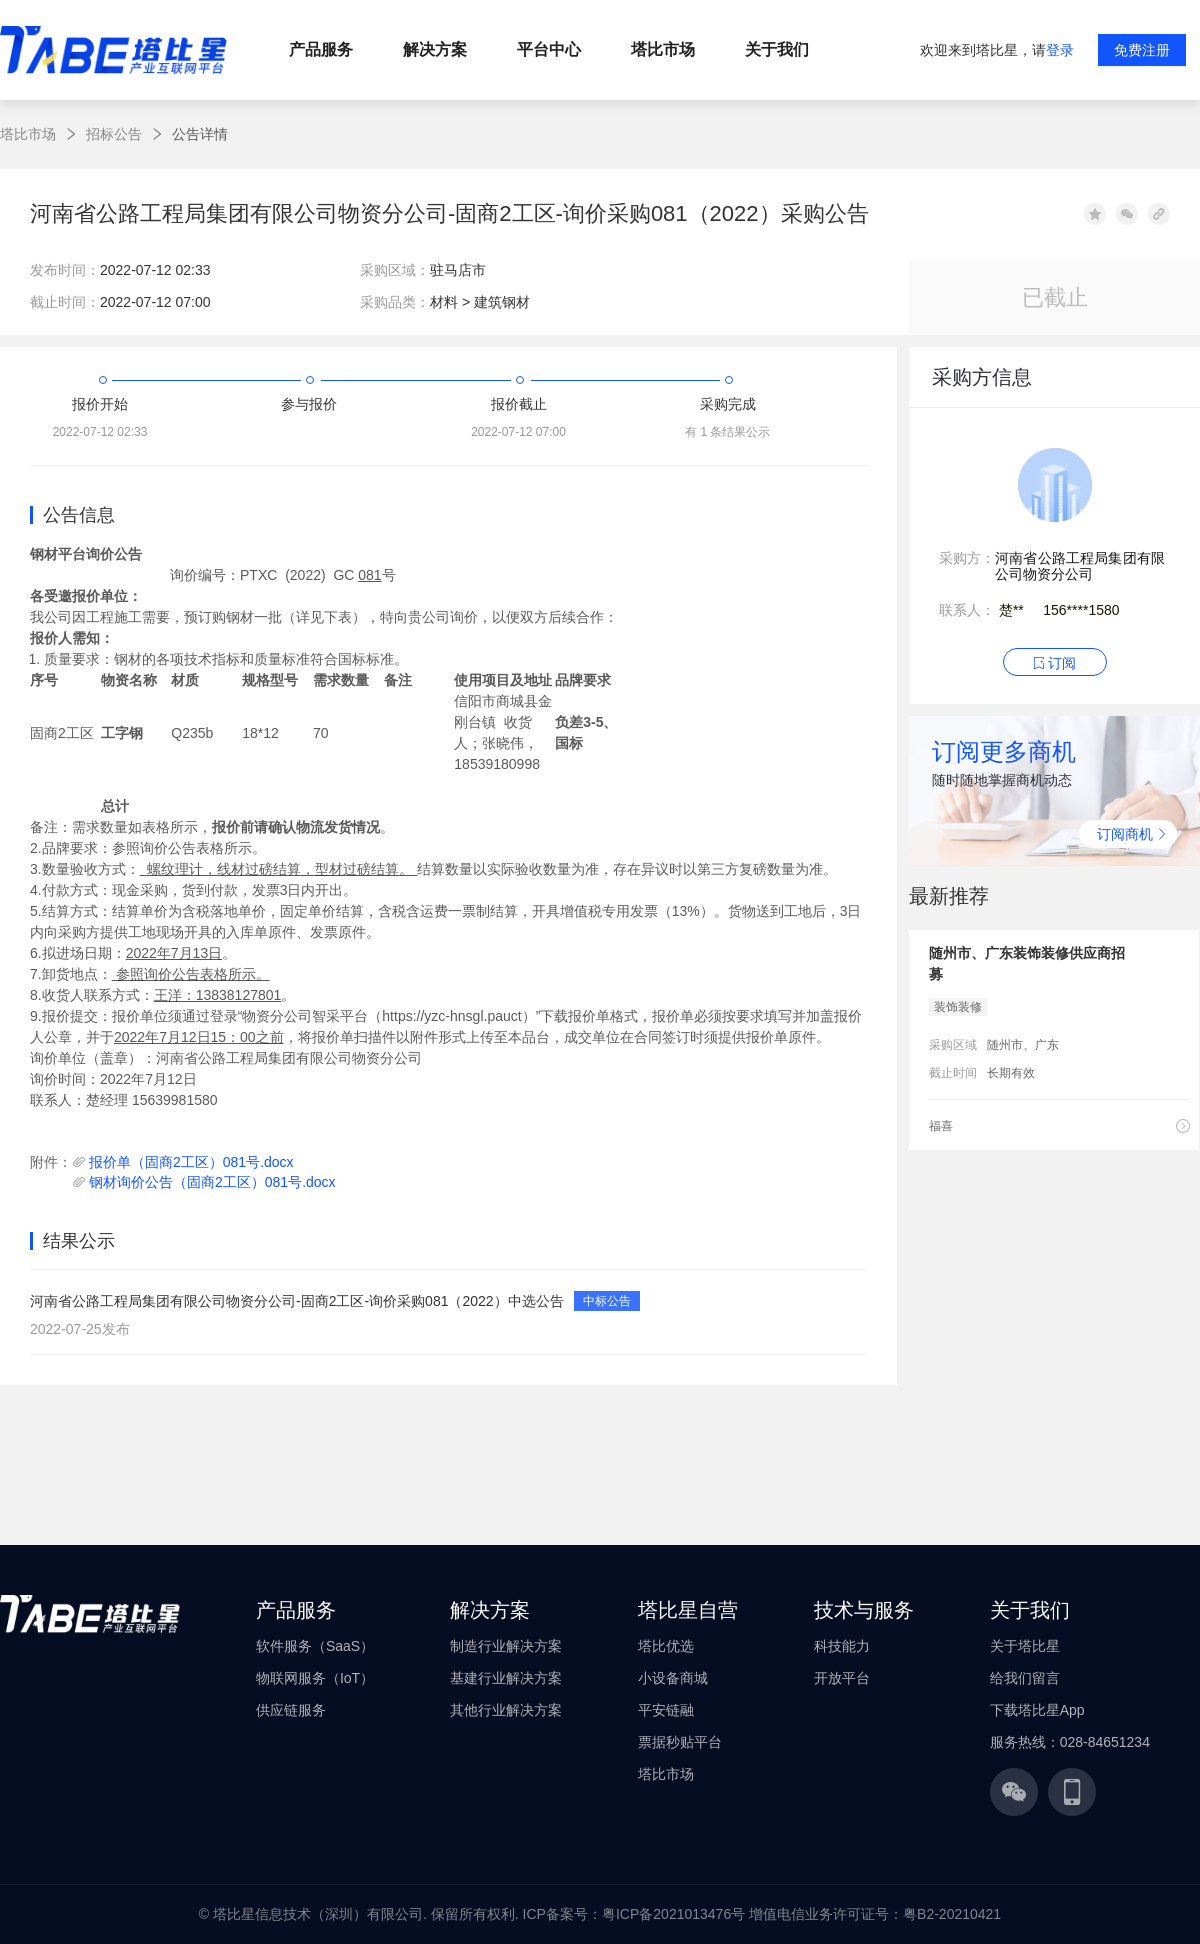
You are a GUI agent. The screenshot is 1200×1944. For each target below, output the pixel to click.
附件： (51, 1162)
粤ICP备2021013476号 (673, 1914)
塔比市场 (28, 134)
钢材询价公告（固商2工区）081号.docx (212, 1182)
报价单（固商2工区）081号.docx (191, 1162)
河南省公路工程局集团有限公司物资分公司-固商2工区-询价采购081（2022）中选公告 (297, 1301)
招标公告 (114, 134)
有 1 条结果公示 (727, 432)
